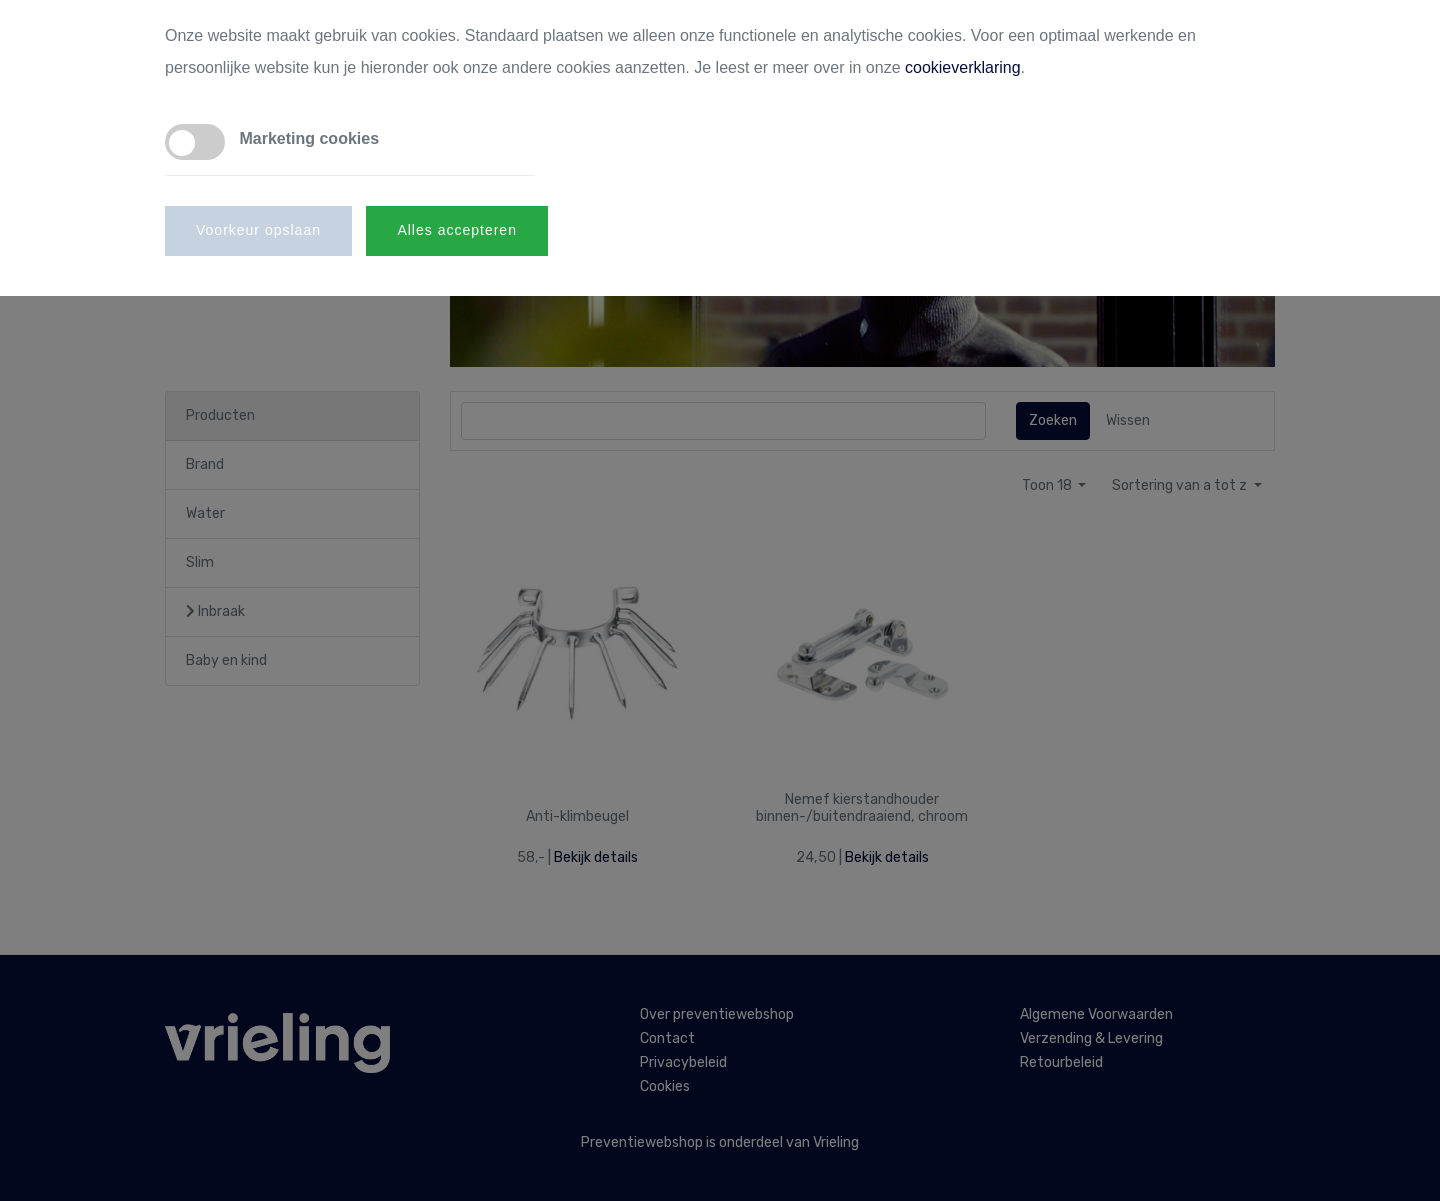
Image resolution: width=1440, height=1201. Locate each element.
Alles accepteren (457, 230)
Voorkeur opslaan (258, 230)
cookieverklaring (963, 67)
